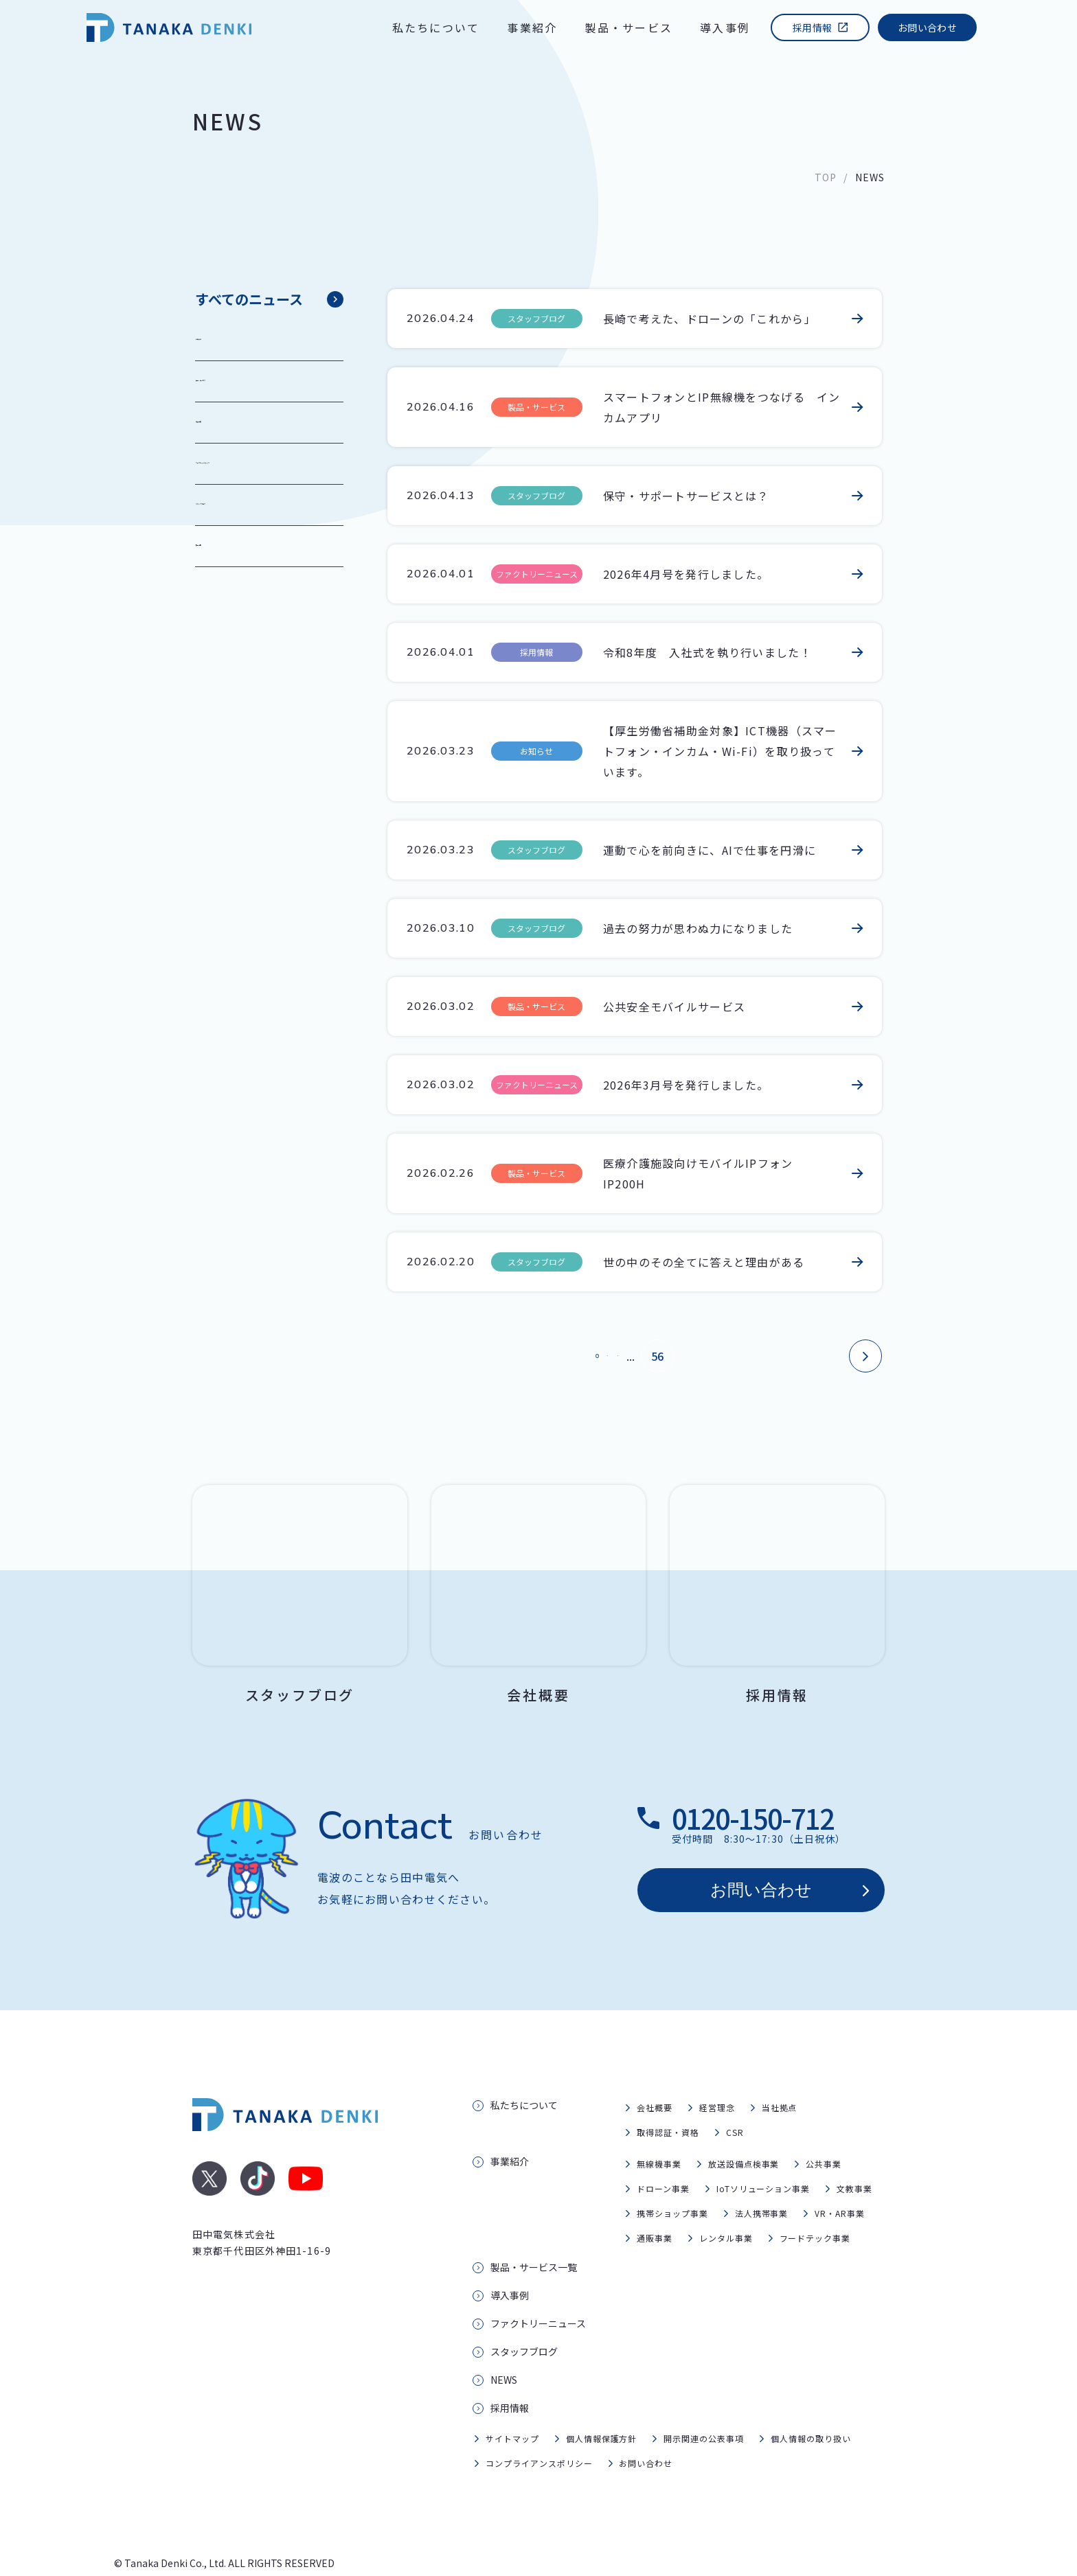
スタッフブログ (241, 504)
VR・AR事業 (840, 2180)
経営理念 (717, 2074)
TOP (826, 177)
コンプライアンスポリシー (539, 2430)
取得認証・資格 (668, 2099)
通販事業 (654, 2205)
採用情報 (812, 27)
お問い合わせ (927, 27)
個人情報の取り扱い (811, 2405)
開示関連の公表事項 (704, 2405)
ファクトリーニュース (258, 463)
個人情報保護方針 (601, 2405)
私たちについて (436, 27)
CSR (735, 2099)
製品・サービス (628, 27)
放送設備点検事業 (744, 2131)
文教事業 (854, 2155)
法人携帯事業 (762, 2180)
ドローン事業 (663, 2155)
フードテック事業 (815, 2205)
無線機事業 (659, 2131)
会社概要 (654, 2074)
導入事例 (725, 27)
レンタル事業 (726, 2205)
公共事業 (823, 2131)
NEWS (503, 2347)
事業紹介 (532, 27)
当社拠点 (779, 2074)
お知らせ (225, 340)
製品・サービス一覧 (533, 2234)
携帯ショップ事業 (672, 2180)
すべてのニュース (249, 299)
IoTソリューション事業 (763, 2155)
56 (701, 1356)
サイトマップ (512, 2405)
